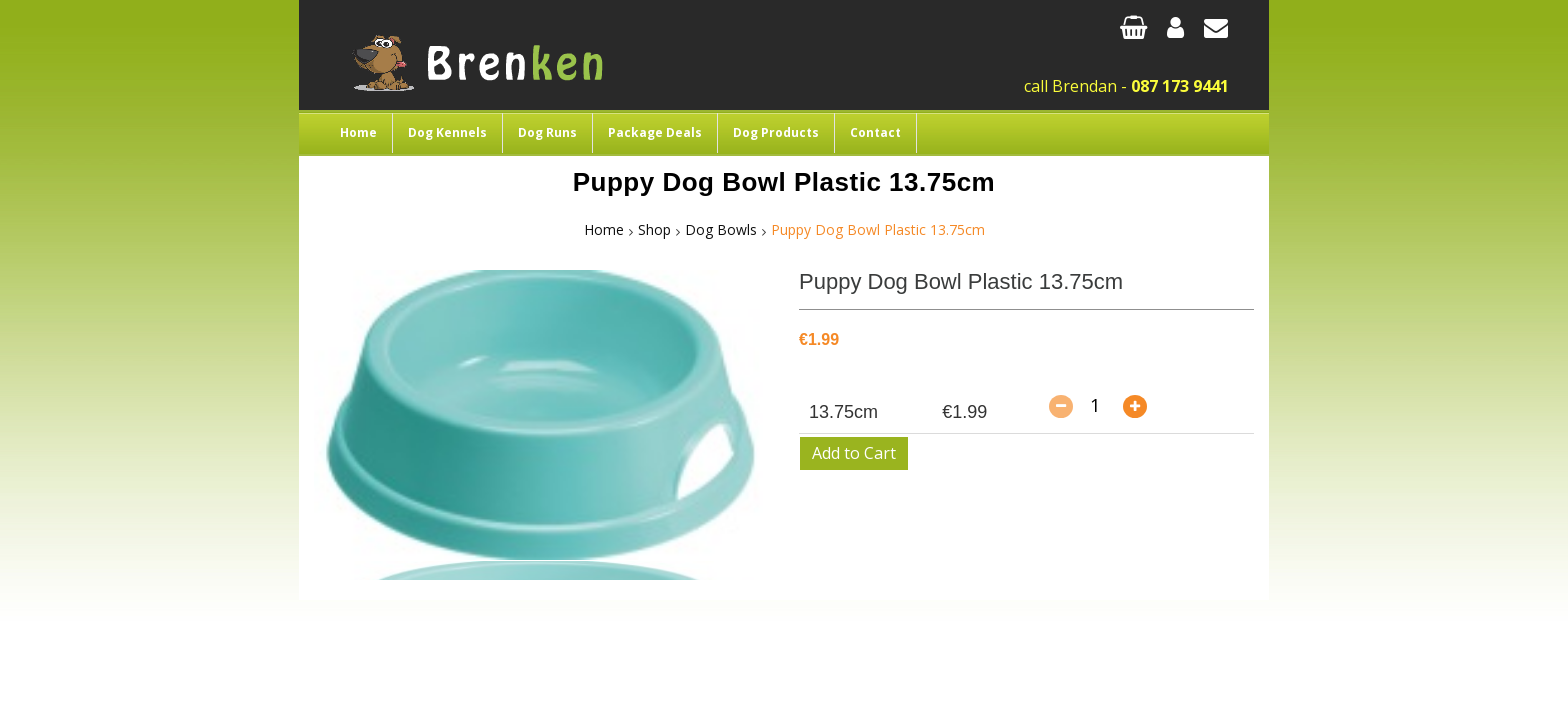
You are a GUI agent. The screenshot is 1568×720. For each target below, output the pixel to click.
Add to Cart (854, 453)
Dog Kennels (447, 132)
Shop (654, 229)
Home (358, 132)
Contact (875, 132)
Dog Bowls (721, 229)
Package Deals (655, 132)
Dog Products (776, 132)
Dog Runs (547, 132)
